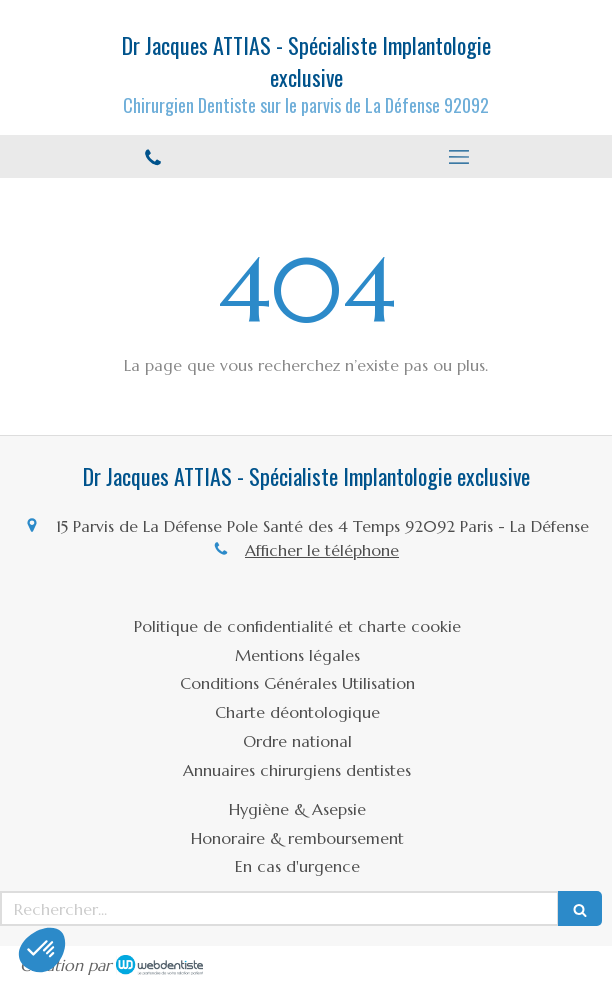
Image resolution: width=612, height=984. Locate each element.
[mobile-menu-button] (459, 157)
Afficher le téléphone (322, 550)
